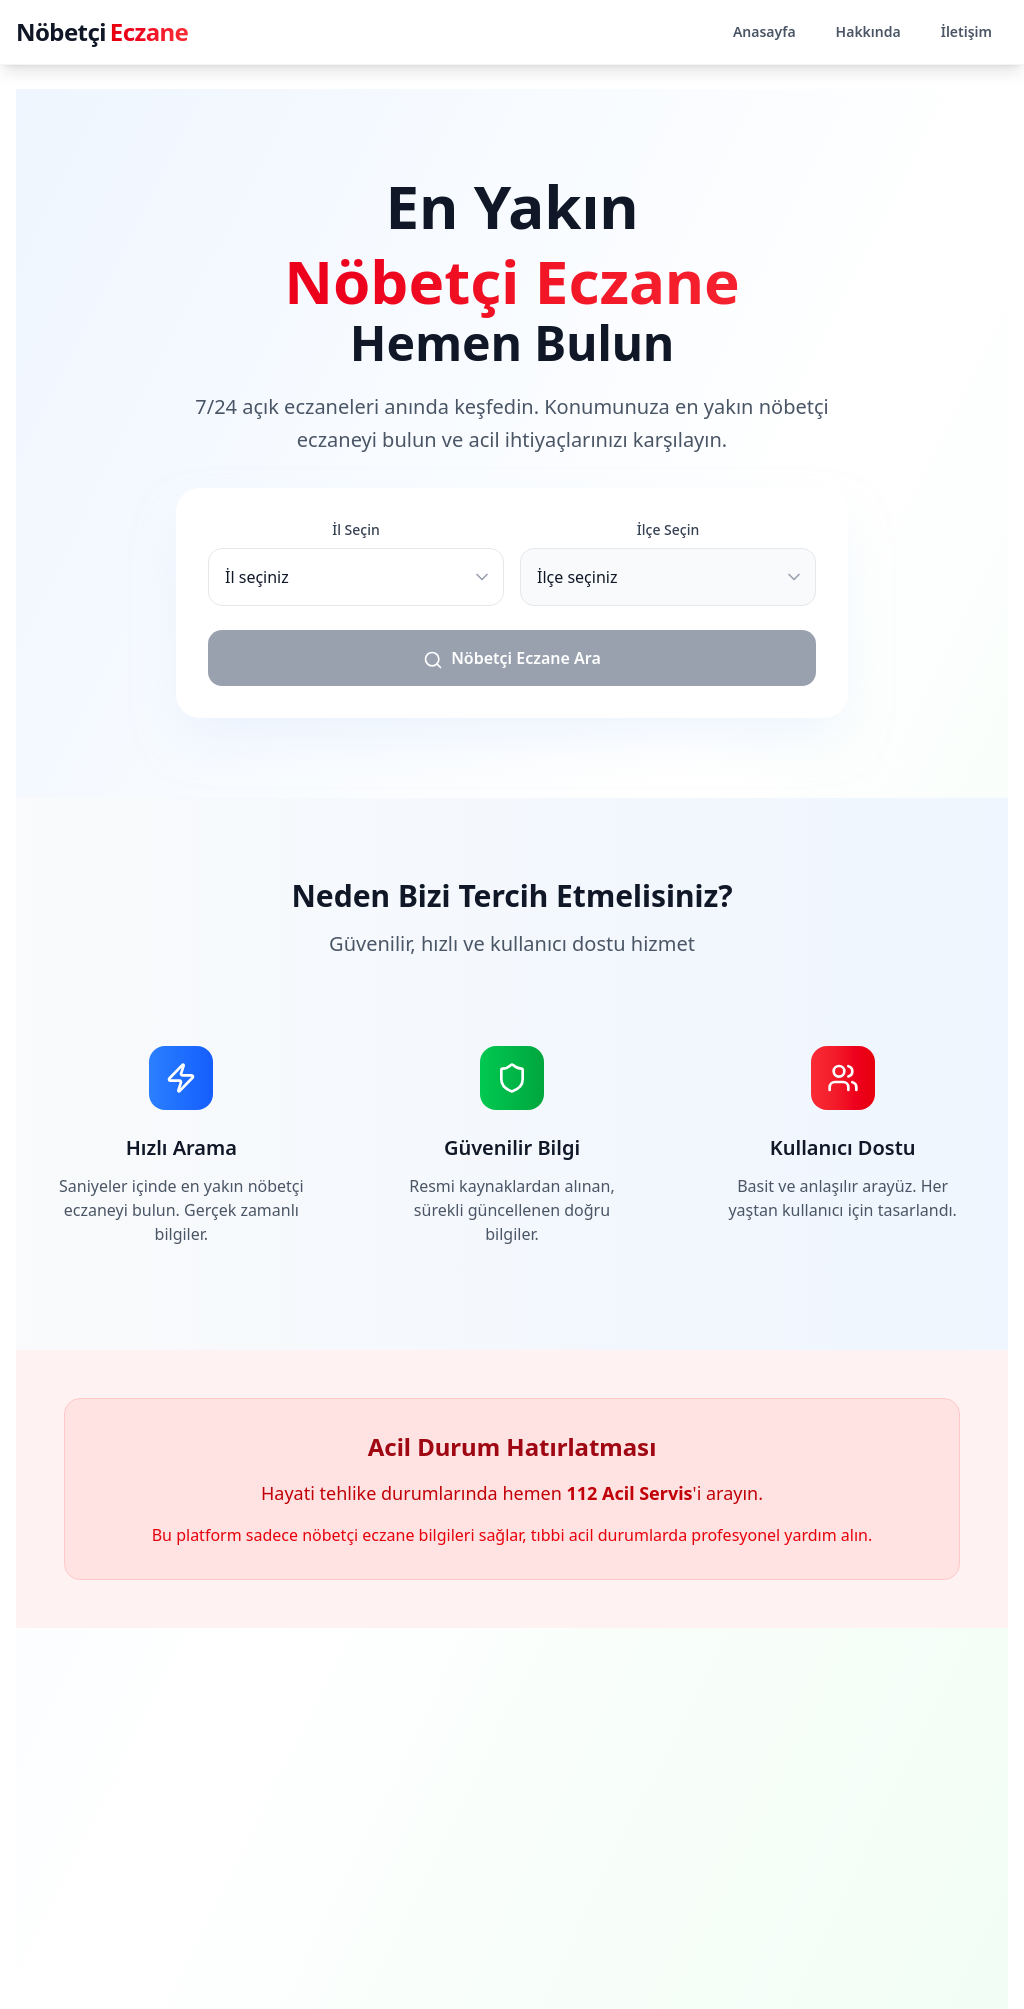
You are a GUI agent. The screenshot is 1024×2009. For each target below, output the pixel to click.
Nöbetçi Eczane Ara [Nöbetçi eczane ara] (512, 658)
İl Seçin (356, 529)
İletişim (966, 31)
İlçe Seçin (668, 529)
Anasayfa (764, 31)
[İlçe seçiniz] (668, 577)
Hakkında (868, 31)
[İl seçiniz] (356, 577)
